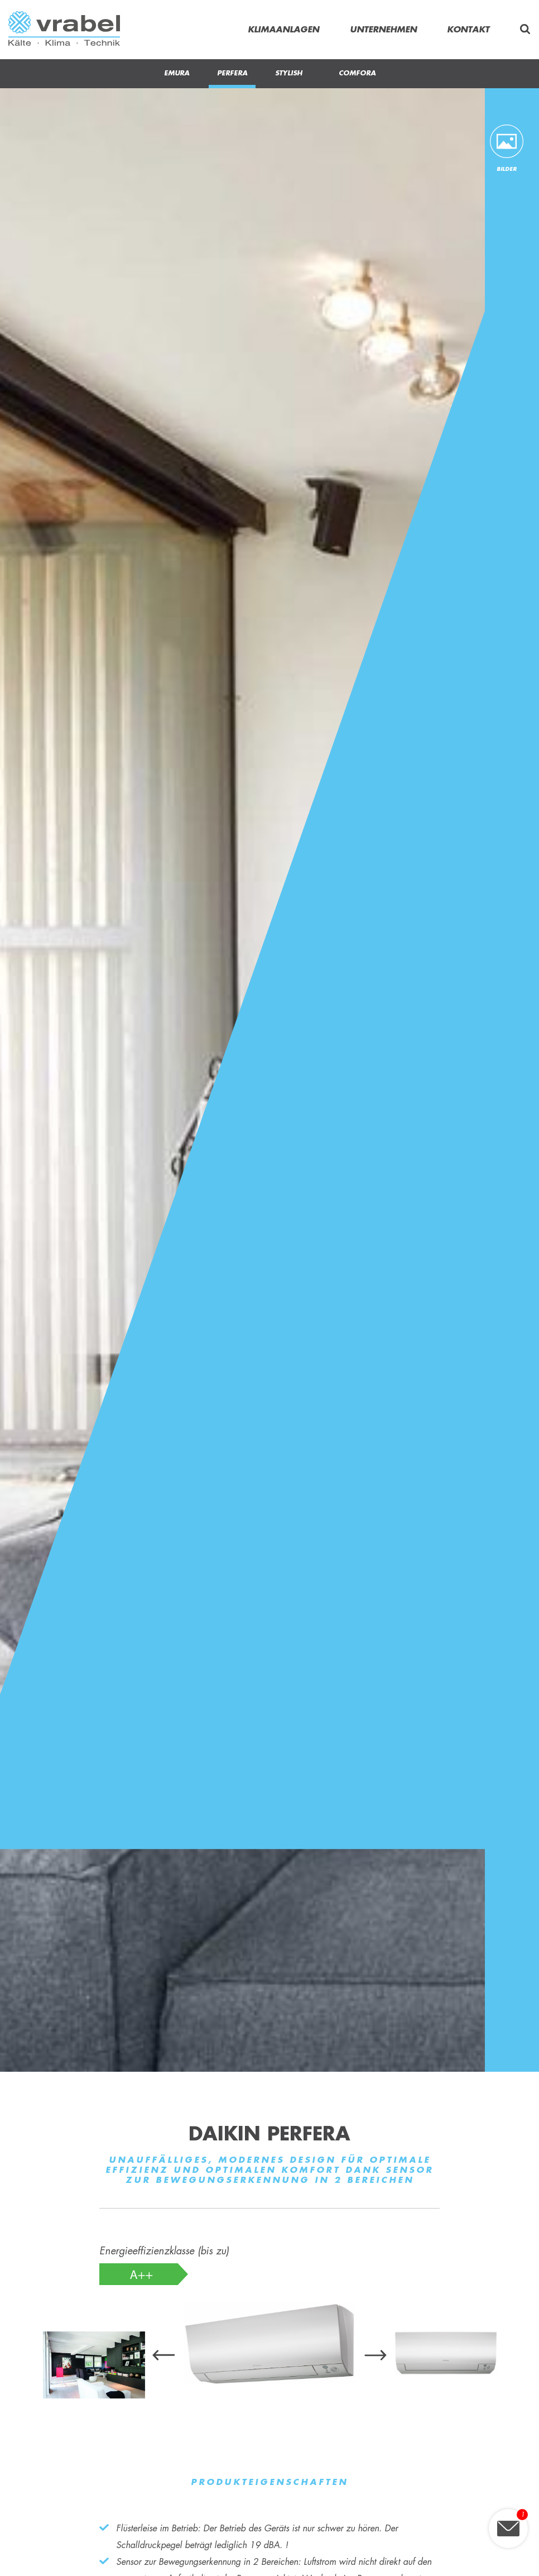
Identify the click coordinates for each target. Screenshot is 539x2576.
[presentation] (163, 2356)
